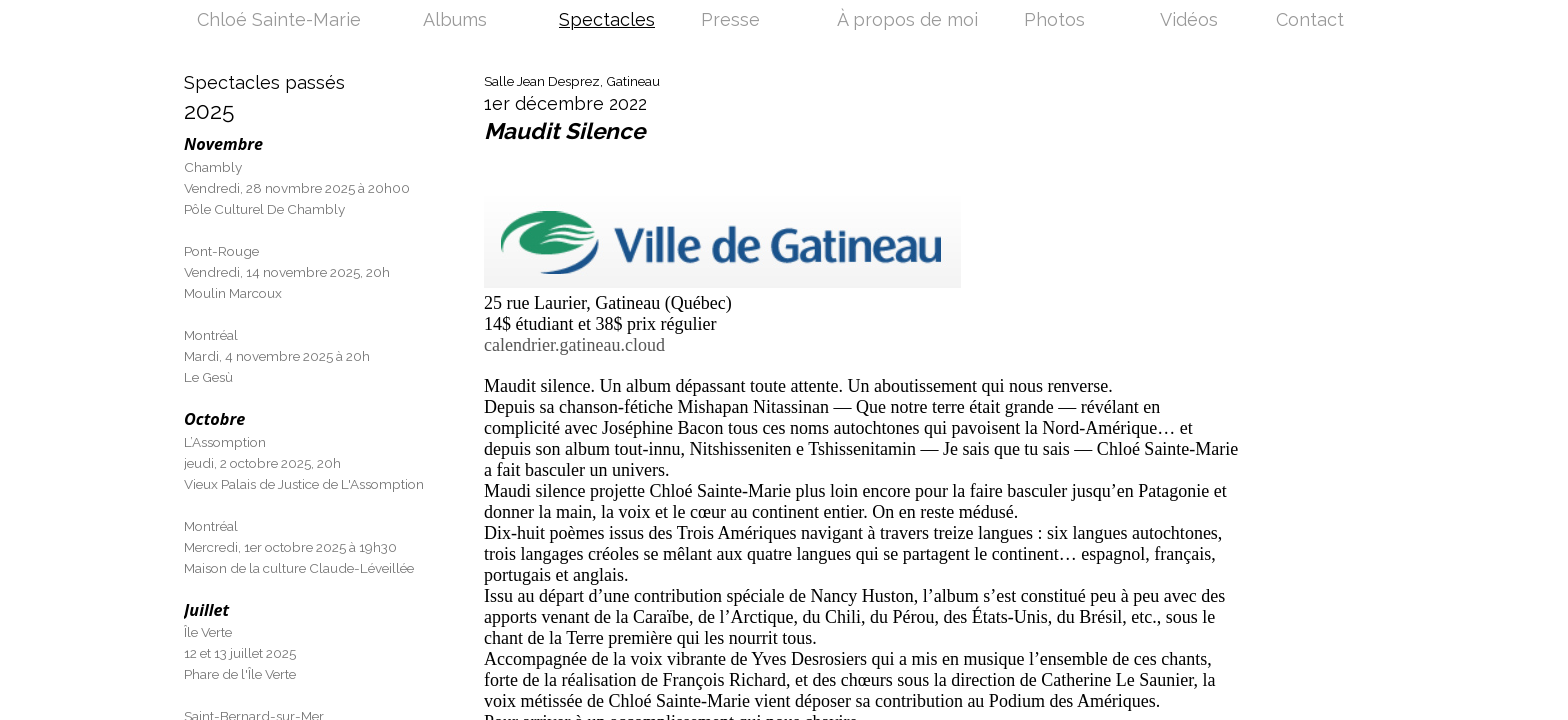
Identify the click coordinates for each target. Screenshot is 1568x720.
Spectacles (607, 21)
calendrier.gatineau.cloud (574, 345)
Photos (1054, 21)
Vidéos (1189, 21)
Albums (455, 21)
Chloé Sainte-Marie (279, 21)
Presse (730, 21)
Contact (1310, 21)
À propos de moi (907, 21)
